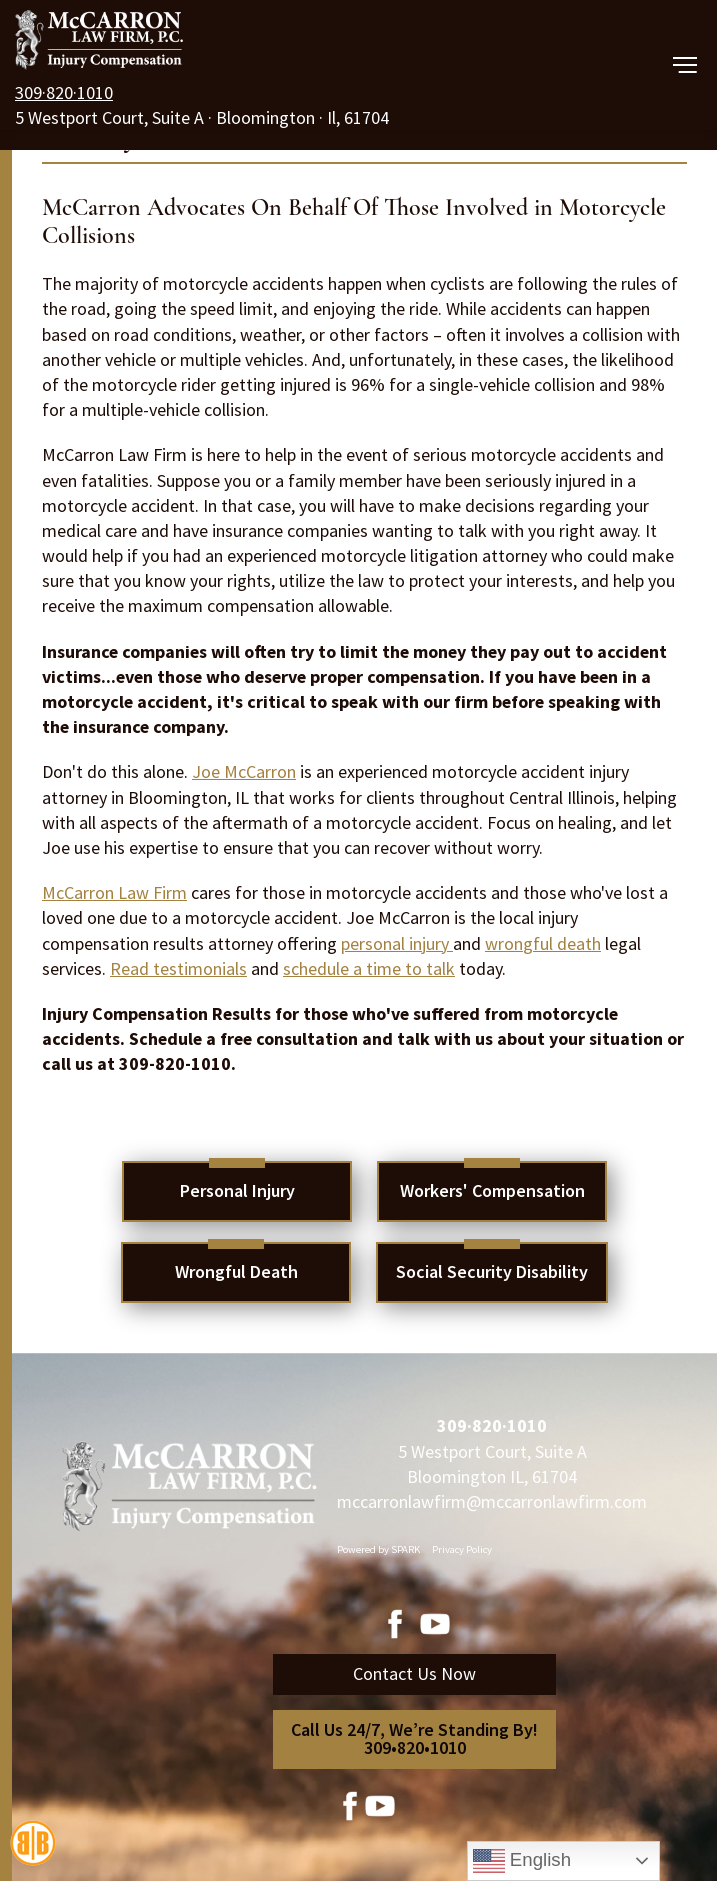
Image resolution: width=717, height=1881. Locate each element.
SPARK (405, 1549)
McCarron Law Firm (114, 892)
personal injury (397, 943)
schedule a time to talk (369, 968)
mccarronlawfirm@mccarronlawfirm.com (492, 1501)
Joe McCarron (244, 771)
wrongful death (543, 943)
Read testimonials (178, 968)
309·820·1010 (64, 92)
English (522, 1861)
